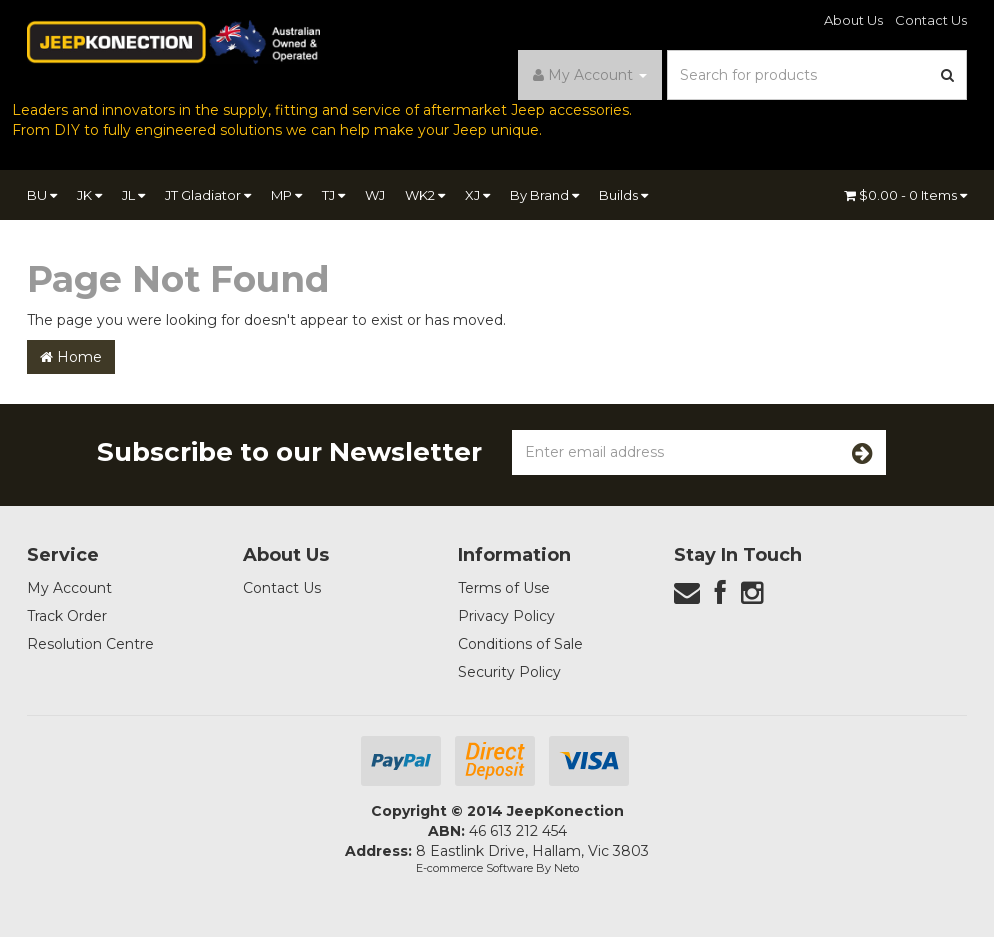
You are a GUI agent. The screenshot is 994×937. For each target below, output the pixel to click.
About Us (853, 20)
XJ (477, 195)
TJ (333, 195)
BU (42, 195)
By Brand (544, 195)
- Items (905, 195)
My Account (69, 588)
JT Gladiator (208, 195)
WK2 (425, 195)
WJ (375, 195)
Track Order (67, 616)
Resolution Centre (90, 644)
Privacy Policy (506, 616)
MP (286, 195)
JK (89, 195)
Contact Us (931, 20)
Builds (623, 195)
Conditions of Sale (520, 644)
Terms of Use (504, 588)
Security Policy (509, 672)
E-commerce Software (474, 868)
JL (133, 195)
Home (71, 357)
